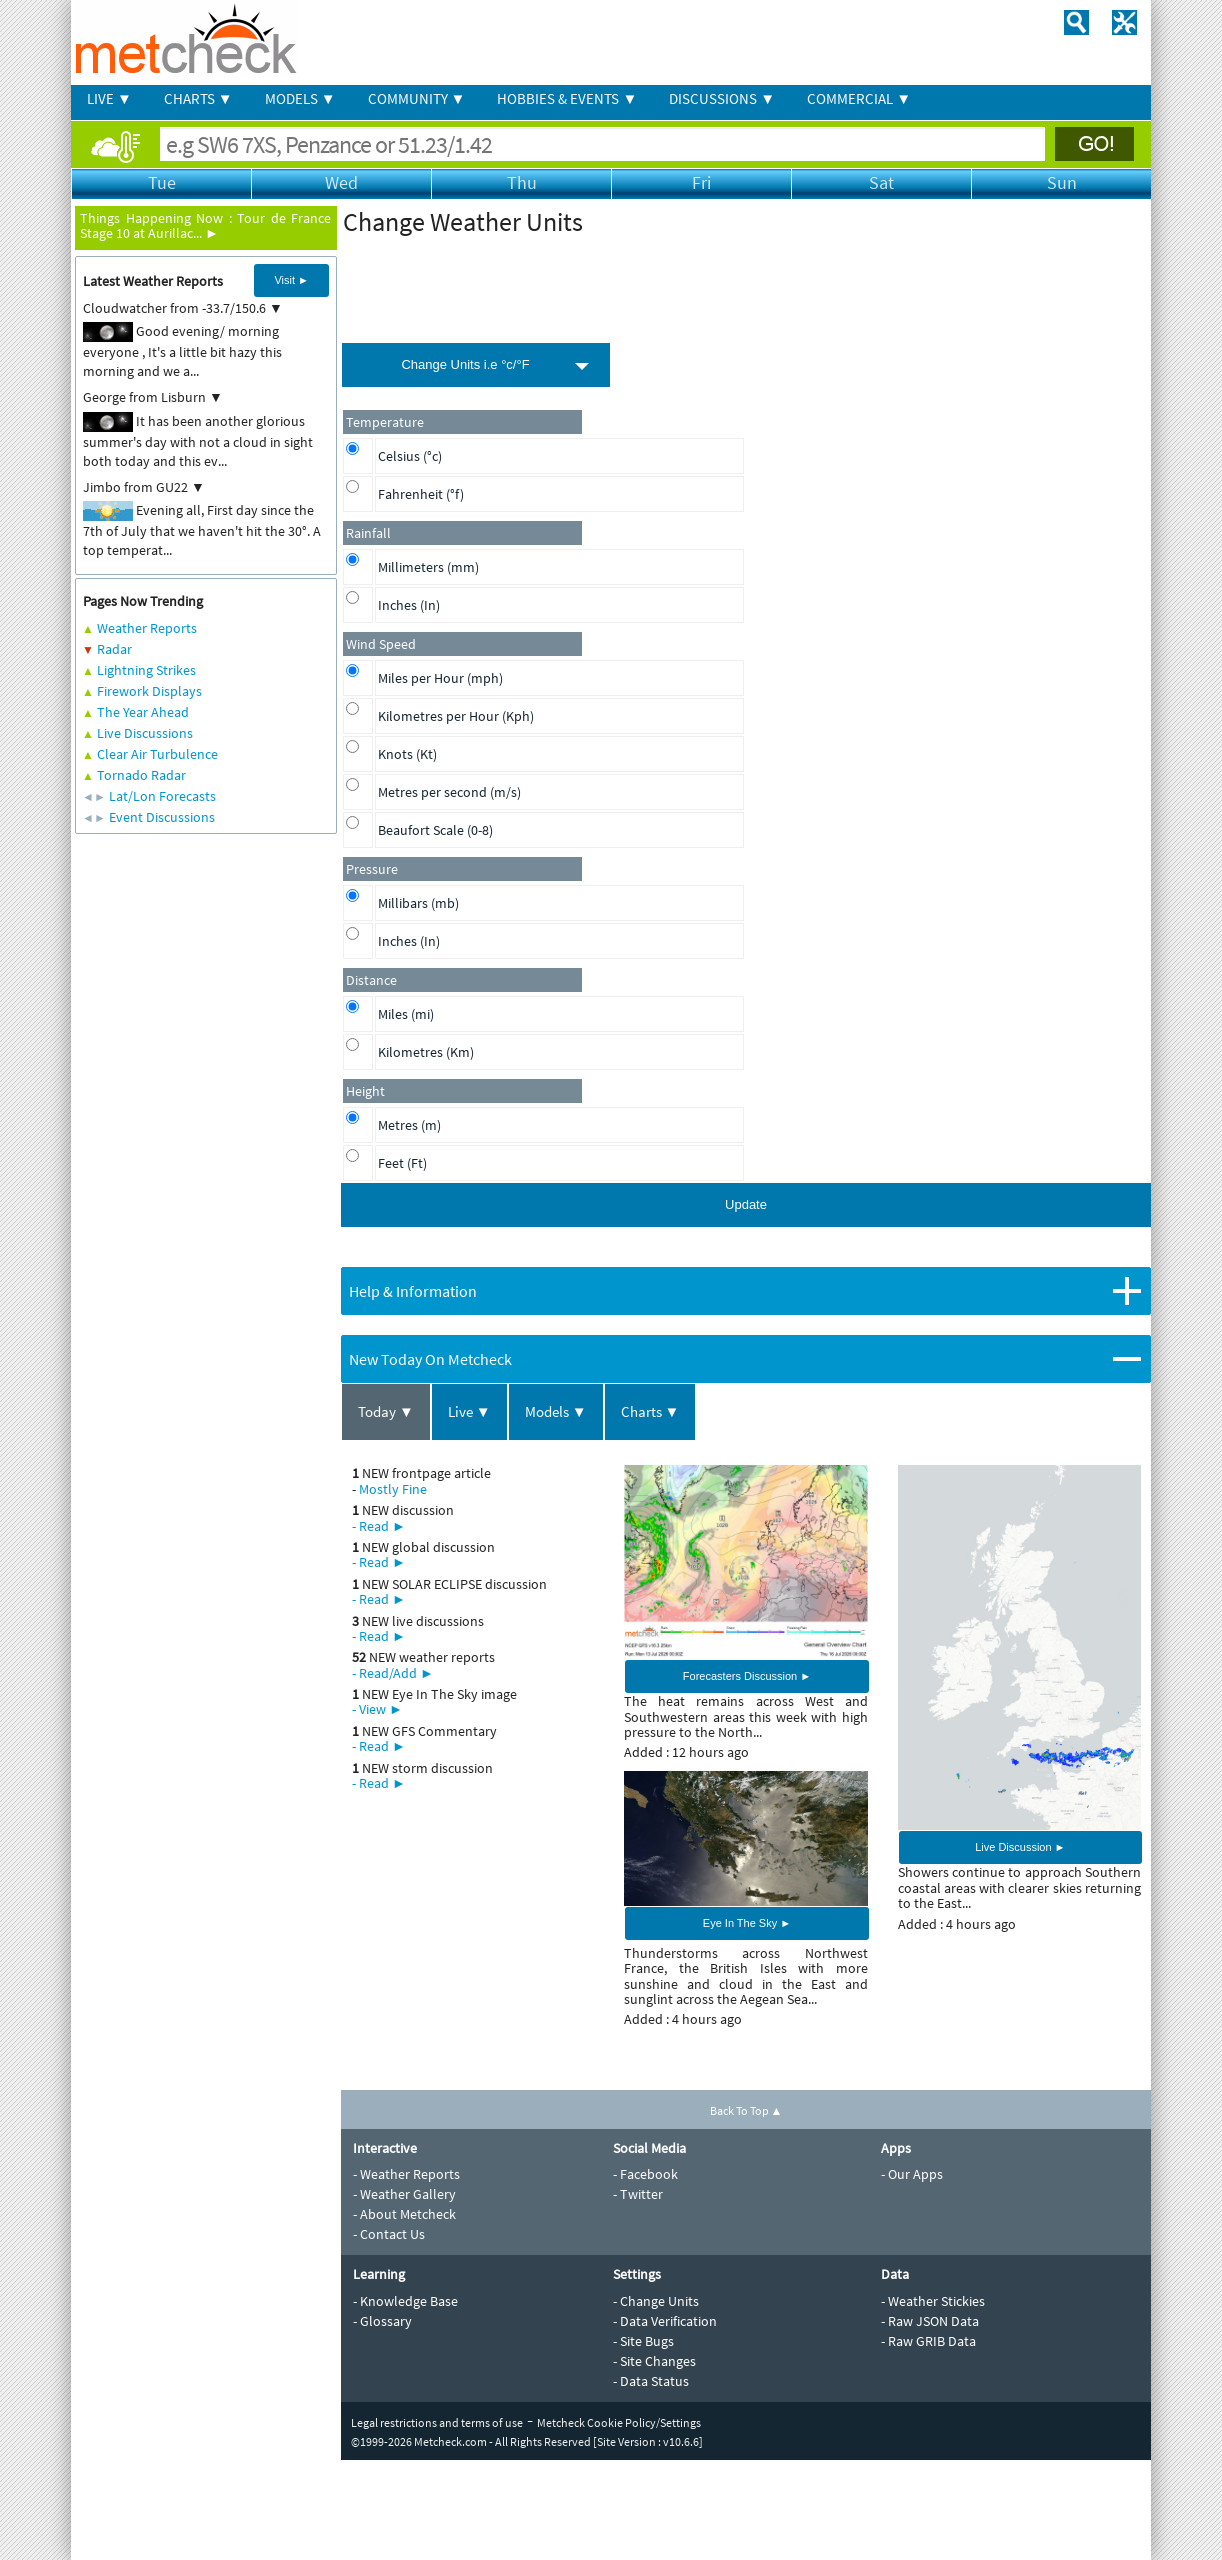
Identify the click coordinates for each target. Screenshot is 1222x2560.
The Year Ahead (143, 712)
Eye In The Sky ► (747, 1923)
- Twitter (638, 2194)
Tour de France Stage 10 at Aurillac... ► (205, 225)
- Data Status (651, 2381)
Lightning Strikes (146, 670)
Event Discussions (162, 817)
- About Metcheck (404, 2214)
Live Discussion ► (1020, 1847)
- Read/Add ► (393, 1673)
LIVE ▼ (109, 98)
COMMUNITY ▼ (417, 98)
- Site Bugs (643, 2341)
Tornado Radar (141, 775)
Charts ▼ (650, 1411)
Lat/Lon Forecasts (162, 796)
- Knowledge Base (405, 2301)
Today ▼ (386, 1411)
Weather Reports (147, 628)
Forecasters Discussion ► (747, 1676)
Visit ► (291, 280)
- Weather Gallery (404, 2194)
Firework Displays (149, 691)
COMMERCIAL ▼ (859, 98)
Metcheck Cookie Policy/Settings (619, 2422)
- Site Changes (654, 2361)
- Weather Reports (406, 2174)
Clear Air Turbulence (157, 754)
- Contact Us (389, 2234)
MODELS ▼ (300, 98)
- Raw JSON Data (930, 2321)
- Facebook (645, 2174)
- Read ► (379, 1526)
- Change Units (656, 2301)
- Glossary (382, 2321)
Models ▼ (556, 1411)
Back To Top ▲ (746, 2110)
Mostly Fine (393, 1489)
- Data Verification (665, 2321)
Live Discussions (145, 733)
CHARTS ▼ (198, 98)
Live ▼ (469, 1411)
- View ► (377, 1709)
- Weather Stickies (933, 2301)
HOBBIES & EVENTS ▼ (567, 98)
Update (746, 1204)
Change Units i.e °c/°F (465, 364)
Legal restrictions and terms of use (437, 2422)
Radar (114, 649)
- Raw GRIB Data (928, 2341)
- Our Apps (912, 2174)
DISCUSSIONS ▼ (722, 98)
